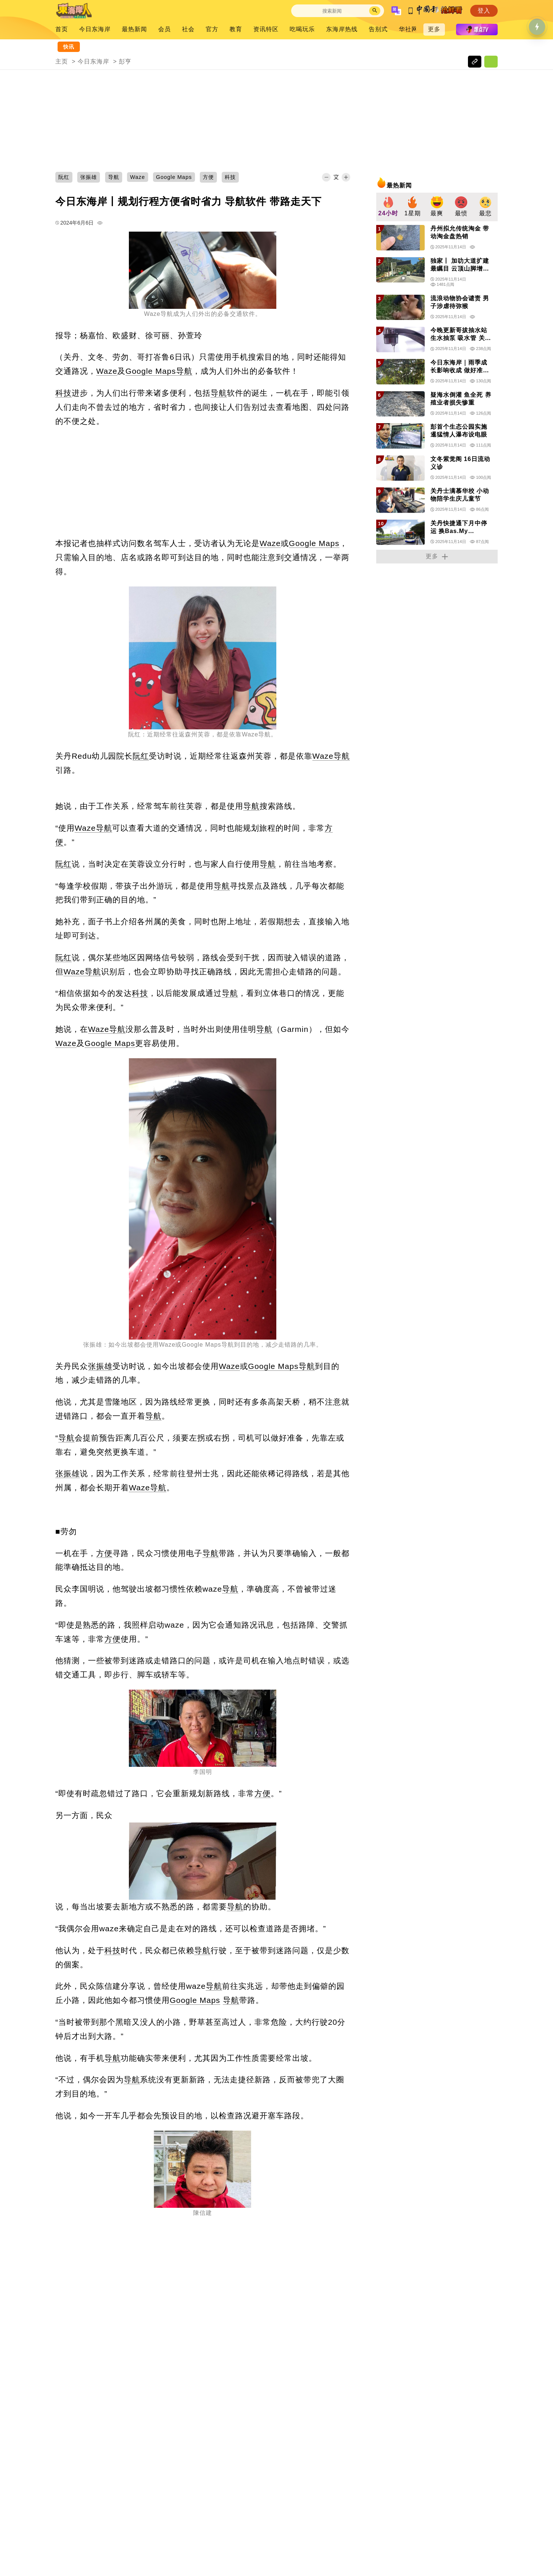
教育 (236, 29)
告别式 (378, 29)
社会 (188, 29)
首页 (61, 29)
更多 (434, 29)
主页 (61, 61)
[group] (388, 207)
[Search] (332, 11)
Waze (106, 371)
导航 (184, 371)
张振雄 (100, 1366)
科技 (63, 393)
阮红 (141, 756)
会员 (164, 29)
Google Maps (151, 371)
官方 (212, 29)
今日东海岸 (95, 29)
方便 (104, 1553)
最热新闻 (134, 29)
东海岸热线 (342, 29)
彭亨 (125, 61)
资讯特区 (266, 29)
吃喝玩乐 (302, 29)
